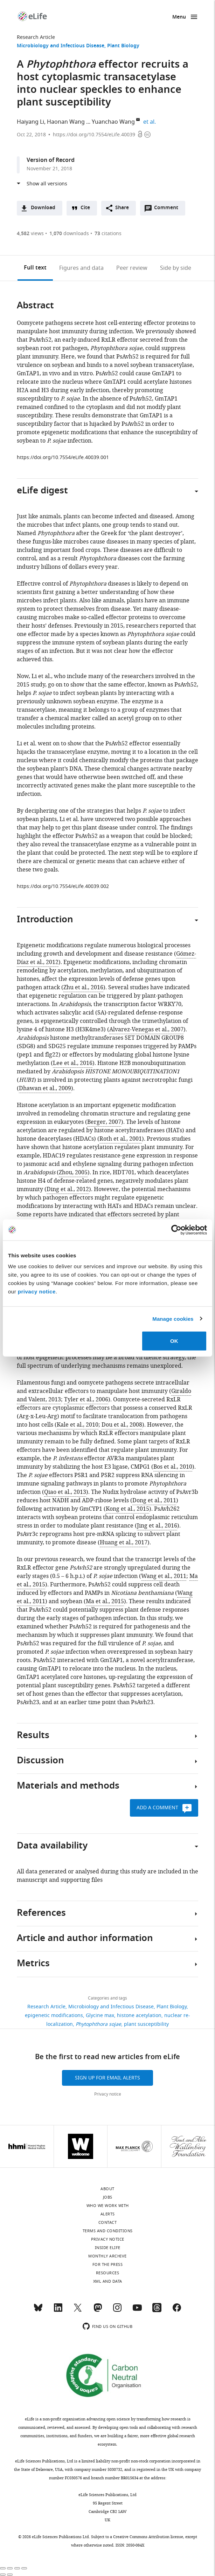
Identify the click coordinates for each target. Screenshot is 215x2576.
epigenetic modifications (54, 2015)
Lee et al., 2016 (72, 1063)
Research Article (36, 37)
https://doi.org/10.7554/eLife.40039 (94, 134)
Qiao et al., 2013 (65, 1492)
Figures (81, 268)
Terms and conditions (108, 2231)
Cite (85, 208)
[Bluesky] (38, 2311)
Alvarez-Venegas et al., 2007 (146, 1029)
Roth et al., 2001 (120, 1139)
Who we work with (107, 2205)
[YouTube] (137, 2311)
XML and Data (107, 2281)
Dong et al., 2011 (154, 1500)
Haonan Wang (66, 122)
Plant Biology (123, 46)
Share (122, 208)
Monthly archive (107, 2256)
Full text (35, 268)
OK (174, 1341)
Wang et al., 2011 (163, 1576)
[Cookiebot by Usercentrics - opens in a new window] (176, 1229)
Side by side (175, 268)
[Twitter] (78, 2311)
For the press (107, 2264)
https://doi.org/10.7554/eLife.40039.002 (63, 886)
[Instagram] (117, 2311)
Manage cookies (172, 1318)
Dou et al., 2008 (122, 1425)
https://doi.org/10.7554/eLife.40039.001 (63, 457)
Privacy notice (107, 2094)
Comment (168, 210)
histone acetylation (139, 2015)
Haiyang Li (30, 122)
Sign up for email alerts (107, 2078)
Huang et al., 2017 (123, 1542)
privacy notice (37, 1291)
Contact (107, 2222)
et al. (150, 122)
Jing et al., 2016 (157, 1526)
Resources (107, 2273)
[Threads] (157, 2311)
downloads (69, 233)
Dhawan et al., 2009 (45, 1088)
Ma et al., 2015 (105, 1601)
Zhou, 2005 (73, 1172)
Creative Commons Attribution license (148, 2537)
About (107, 2189)
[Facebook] (177, 2311)
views (30, 233)
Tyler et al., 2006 (86, 1399)
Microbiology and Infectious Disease (60, 46)
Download (43, 208)
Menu (179, 17)
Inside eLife (107, 2247)
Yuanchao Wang (113, 122)
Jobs (107, 2197)
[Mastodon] (98, 2311)
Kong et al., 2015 (127, 1509)
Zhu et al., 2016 (83, 987)
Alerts (107, 2214)
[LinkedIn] (58, 2311)
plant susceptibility (146, 2024)
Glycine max (100, 2015)
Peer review (131, 268)
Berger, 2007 (104, 1122)
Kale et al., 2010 (77, 1425)
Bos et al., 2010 (172, 1467)
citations (108, 233)
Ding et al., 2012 (68, 1189)
